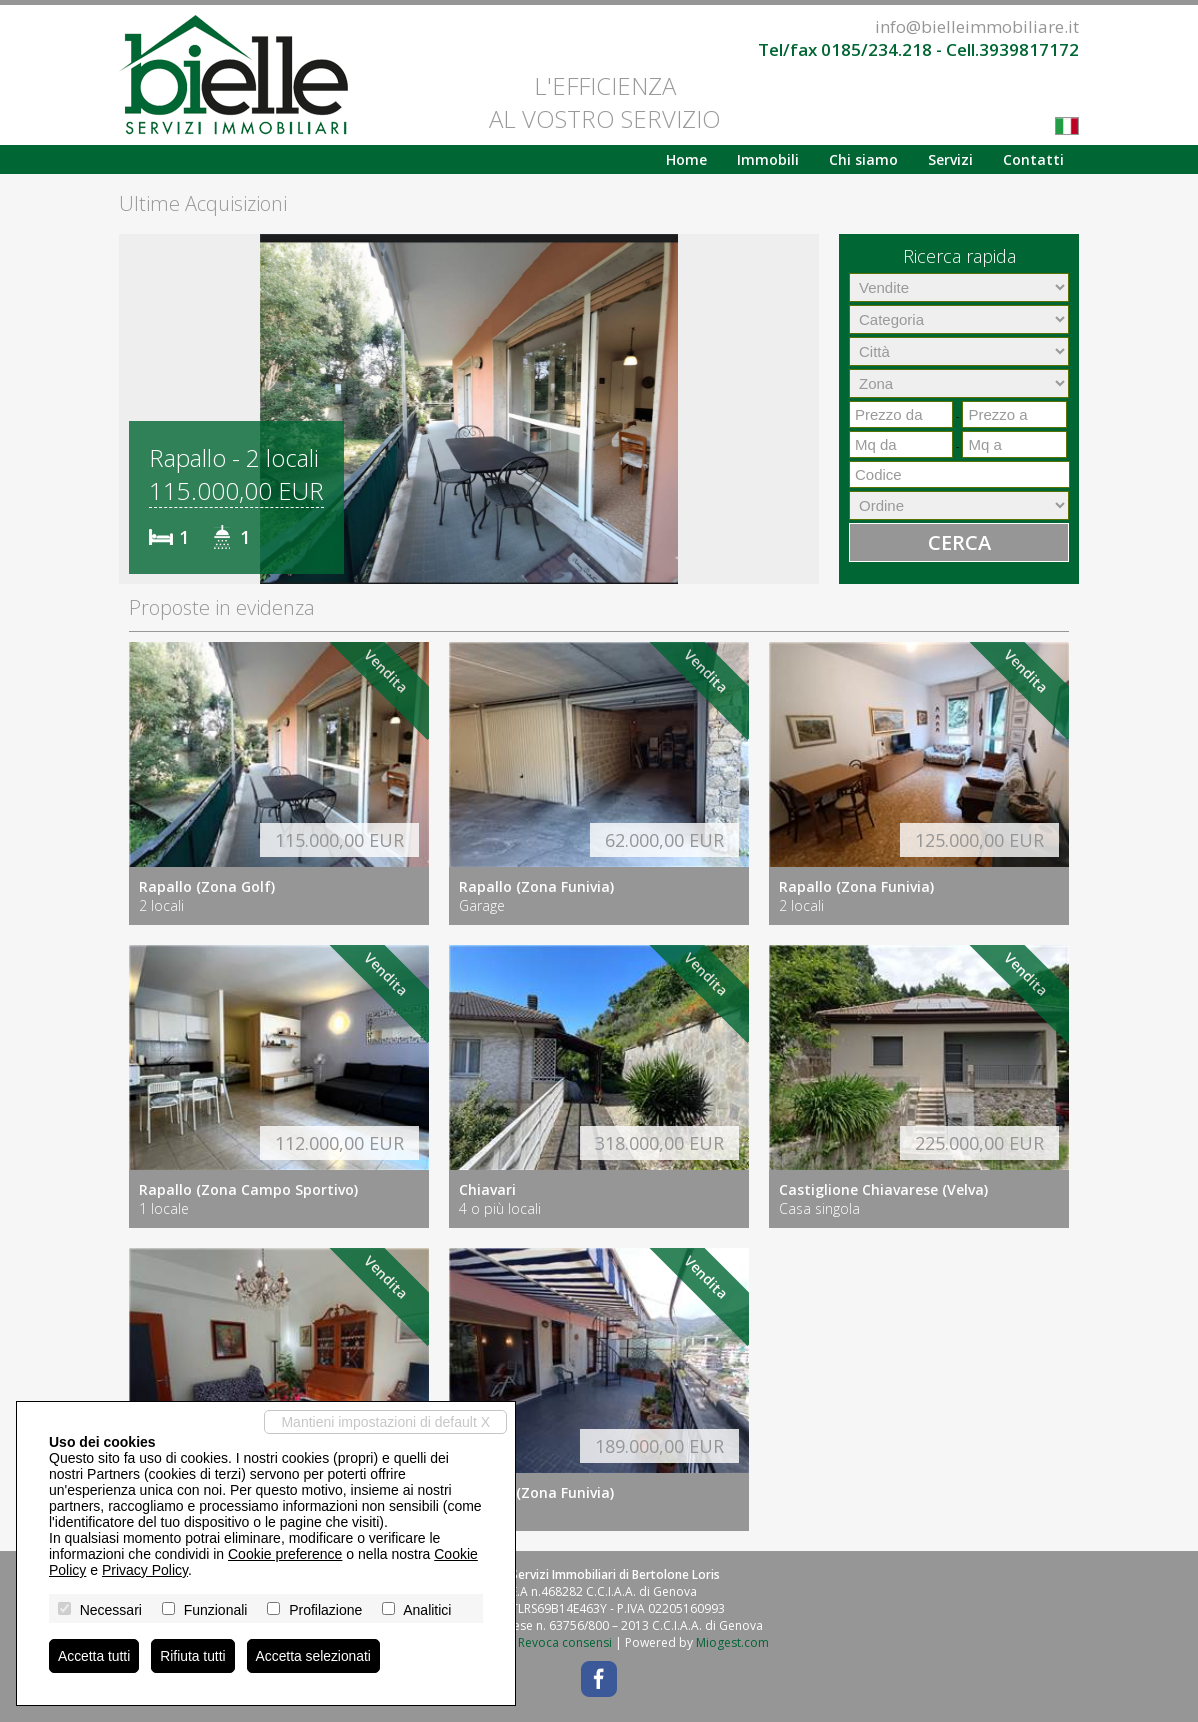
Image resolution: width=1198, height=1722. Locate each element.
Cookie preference (285, 1554)
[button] (137, 409)
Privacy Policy (145, 1570)
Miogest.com (732, 1642)
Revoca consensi (565, 1642)
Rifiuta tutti (194, 1656)
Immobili (768, 159)
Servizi (950, 159)
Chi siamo (863, 159)
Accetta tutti (94, 1656)
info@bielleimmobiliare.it (977, 26)
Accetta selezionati (315, 1656)
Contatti (1033, 159)
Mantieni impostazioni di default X (385, 1422)
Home (686, 159)
